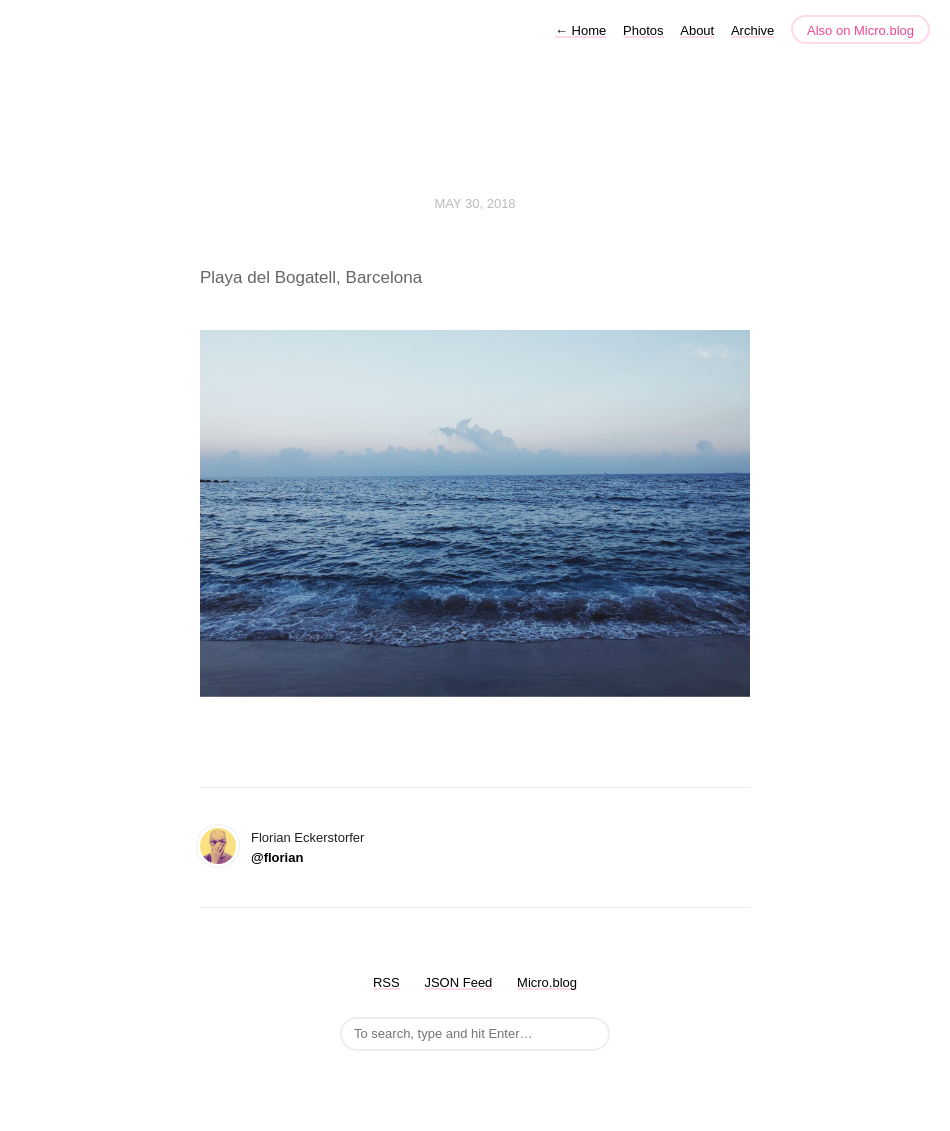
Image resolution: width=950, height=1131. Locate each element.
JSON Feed (458, 982)
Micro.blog (547, 982)
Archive (752, 30)
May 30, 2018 (474, 203)
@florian (277, 857)
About (697, 30)
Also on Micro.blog (860, 30)
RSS (386, 982)
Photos (643, 30)
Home (580, 30)
